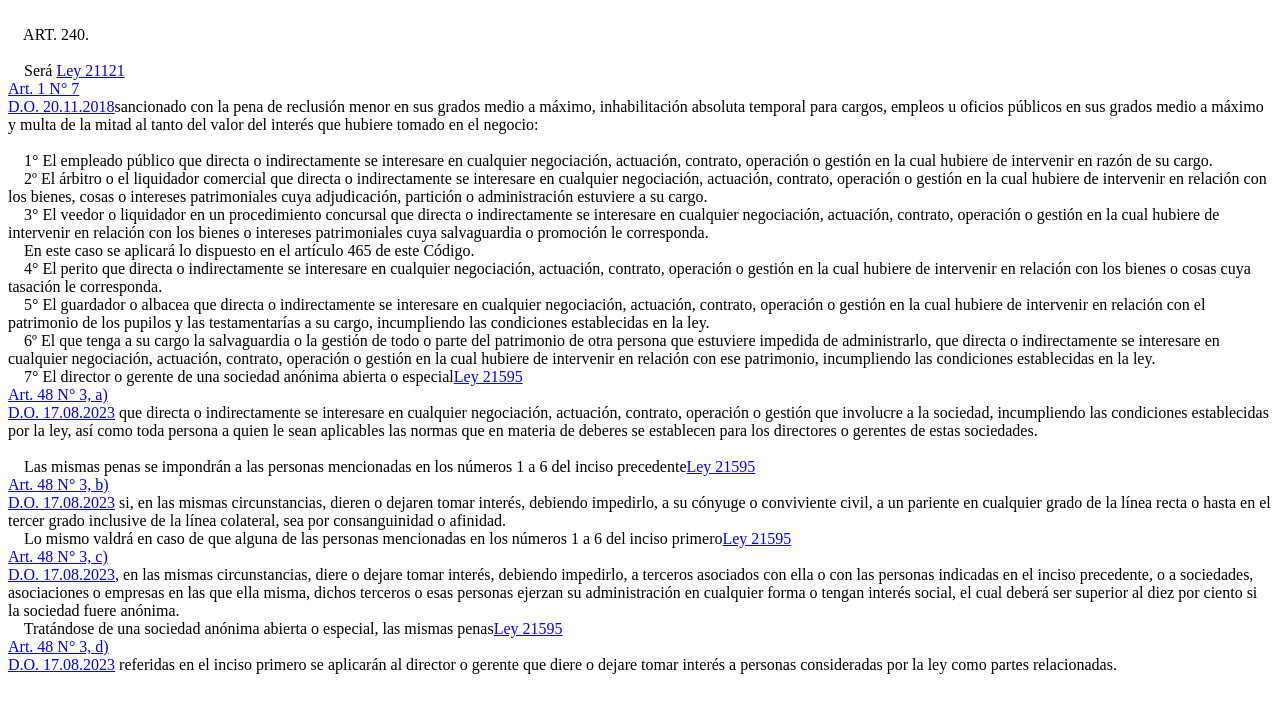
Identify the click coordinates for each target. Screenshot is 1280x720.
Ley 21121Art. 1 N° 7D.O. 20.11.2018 (66, 88)
